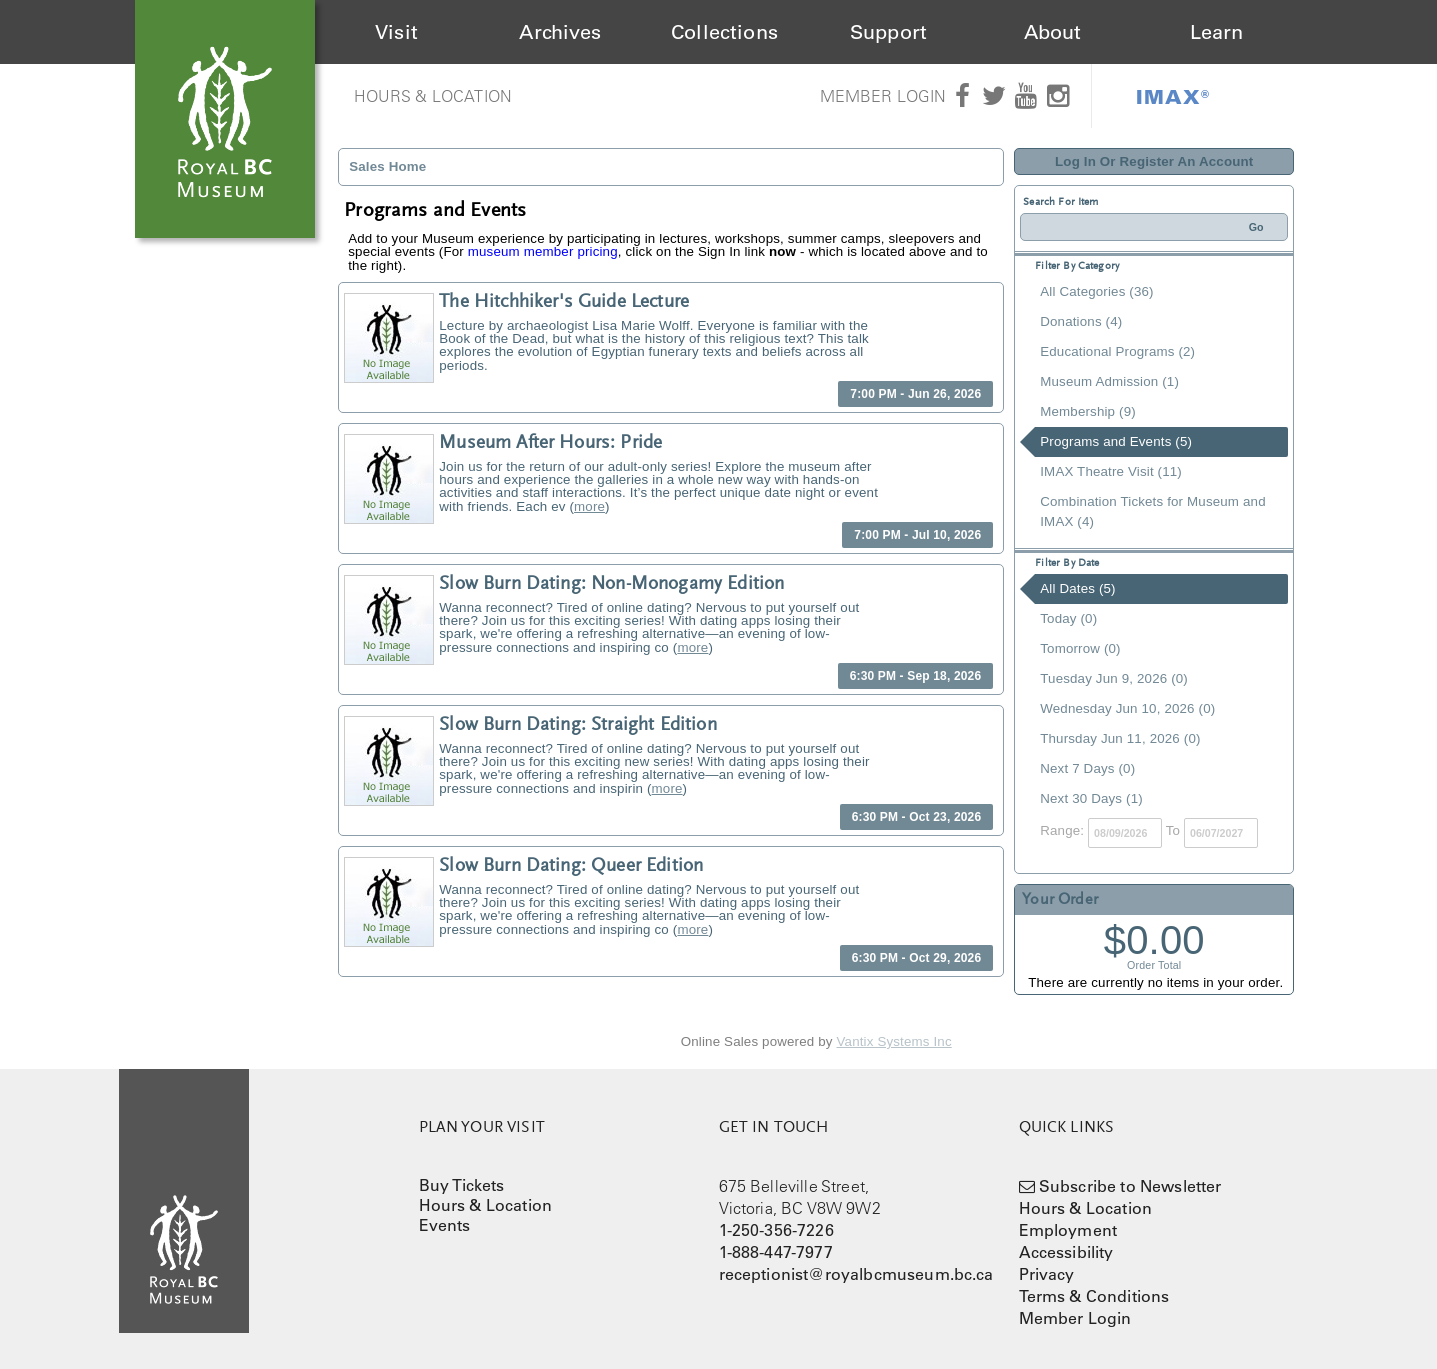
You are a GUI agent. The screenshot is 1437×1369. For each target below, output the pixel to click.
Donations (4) (1081, 321)
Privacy (1047, 1274)
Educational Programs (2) (1117, 351)
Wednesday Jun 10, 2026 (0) (1127, 708)
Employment (1068, 1230)
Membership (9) (1088, 411)
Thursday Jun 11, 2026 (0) (1120, 738)
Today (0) (1068, 618)
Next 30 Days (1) (1091, 798)
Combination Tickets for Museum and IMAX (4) (1152, 511)
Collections (724, 32)
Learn (1217, 32)
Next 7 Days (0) (1087, 768)
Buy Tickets (462, 1185)
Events (445, 1225)
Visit (396, 32)
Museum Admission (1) (1109, 381)
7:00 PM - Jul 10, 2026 (917, 535)
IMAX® (1173, 96)
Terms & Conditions (1094, 1296)
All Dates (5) (1077, 588)
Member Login (883, 96)
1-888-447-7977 (776, 1252)
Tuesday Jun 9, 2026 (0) (1114, 678)
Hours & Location (433, 96)
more (589, 506)
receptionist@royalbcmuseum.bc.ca (856, 1274)
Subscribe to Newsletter (1130, 1186)
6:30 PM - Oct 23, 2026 (917, 817)
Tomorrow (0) (1080, 648)
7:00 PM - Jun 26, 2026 (915, 394)
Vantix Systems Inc (894, 1041)
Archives (560, 32)
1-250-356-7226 (776, 1230)
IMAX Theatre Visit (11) (1111, 471)
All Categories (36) (1096, 291)
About (1053, 32)
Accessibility (1066, 1252)
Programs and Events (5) (1116, 441)
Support (888, 32)
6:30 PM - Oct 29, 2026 (917, 958)
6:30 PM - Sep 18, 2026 (916, 676)
